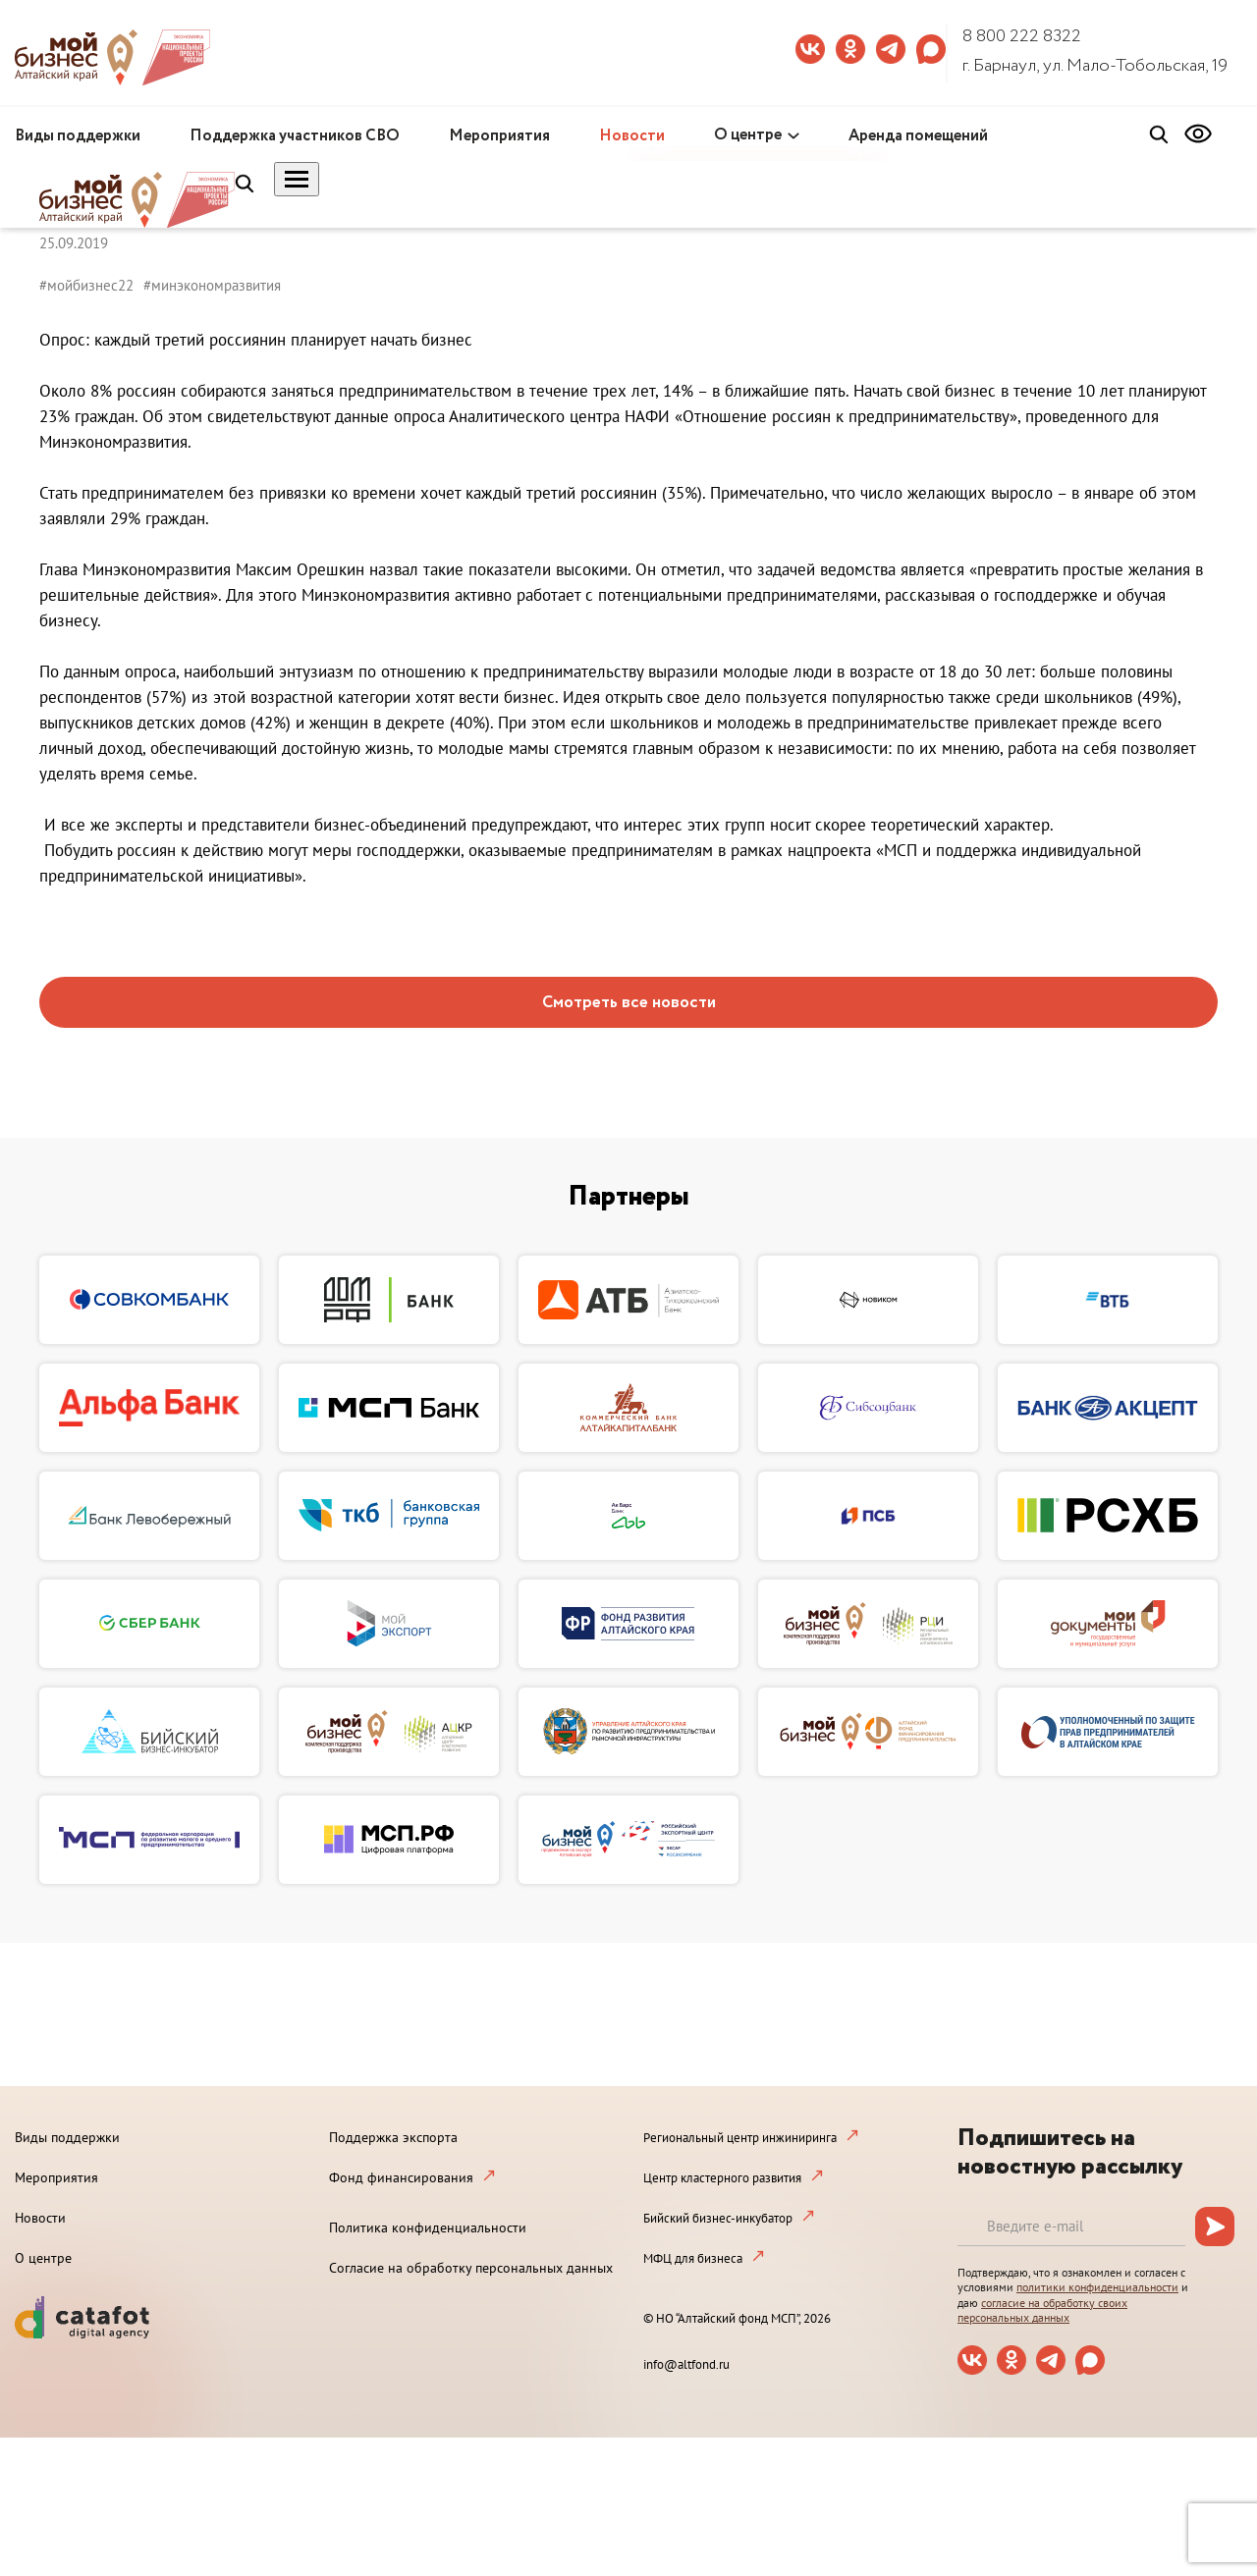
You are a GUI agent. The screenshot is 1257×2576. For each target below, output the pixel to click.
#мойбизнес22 (86, 285)
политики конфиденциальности (1097, 2287)
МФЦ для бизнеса (692, 2258)
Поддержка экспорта (393, 2137)
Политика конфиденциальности (427, 2227)
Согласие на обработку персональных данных (471, 2268)
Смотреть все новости (629, 1003)
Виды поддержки (77, 136)
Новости (632, 136)
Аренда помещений (918, 136)
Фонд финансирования (401, 2177)
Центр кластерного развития (722, 2178)
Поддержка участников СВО (295, 136)
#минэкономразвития (212, 285)
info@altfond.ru (686, 2364)
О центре (748, 135)
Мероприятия (499, 136)
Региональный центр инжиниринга (740, 2137)
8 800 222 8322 (1021, 36)
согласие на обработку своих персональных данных (1042, 2310)
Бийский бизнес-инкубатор (717, 2218)
